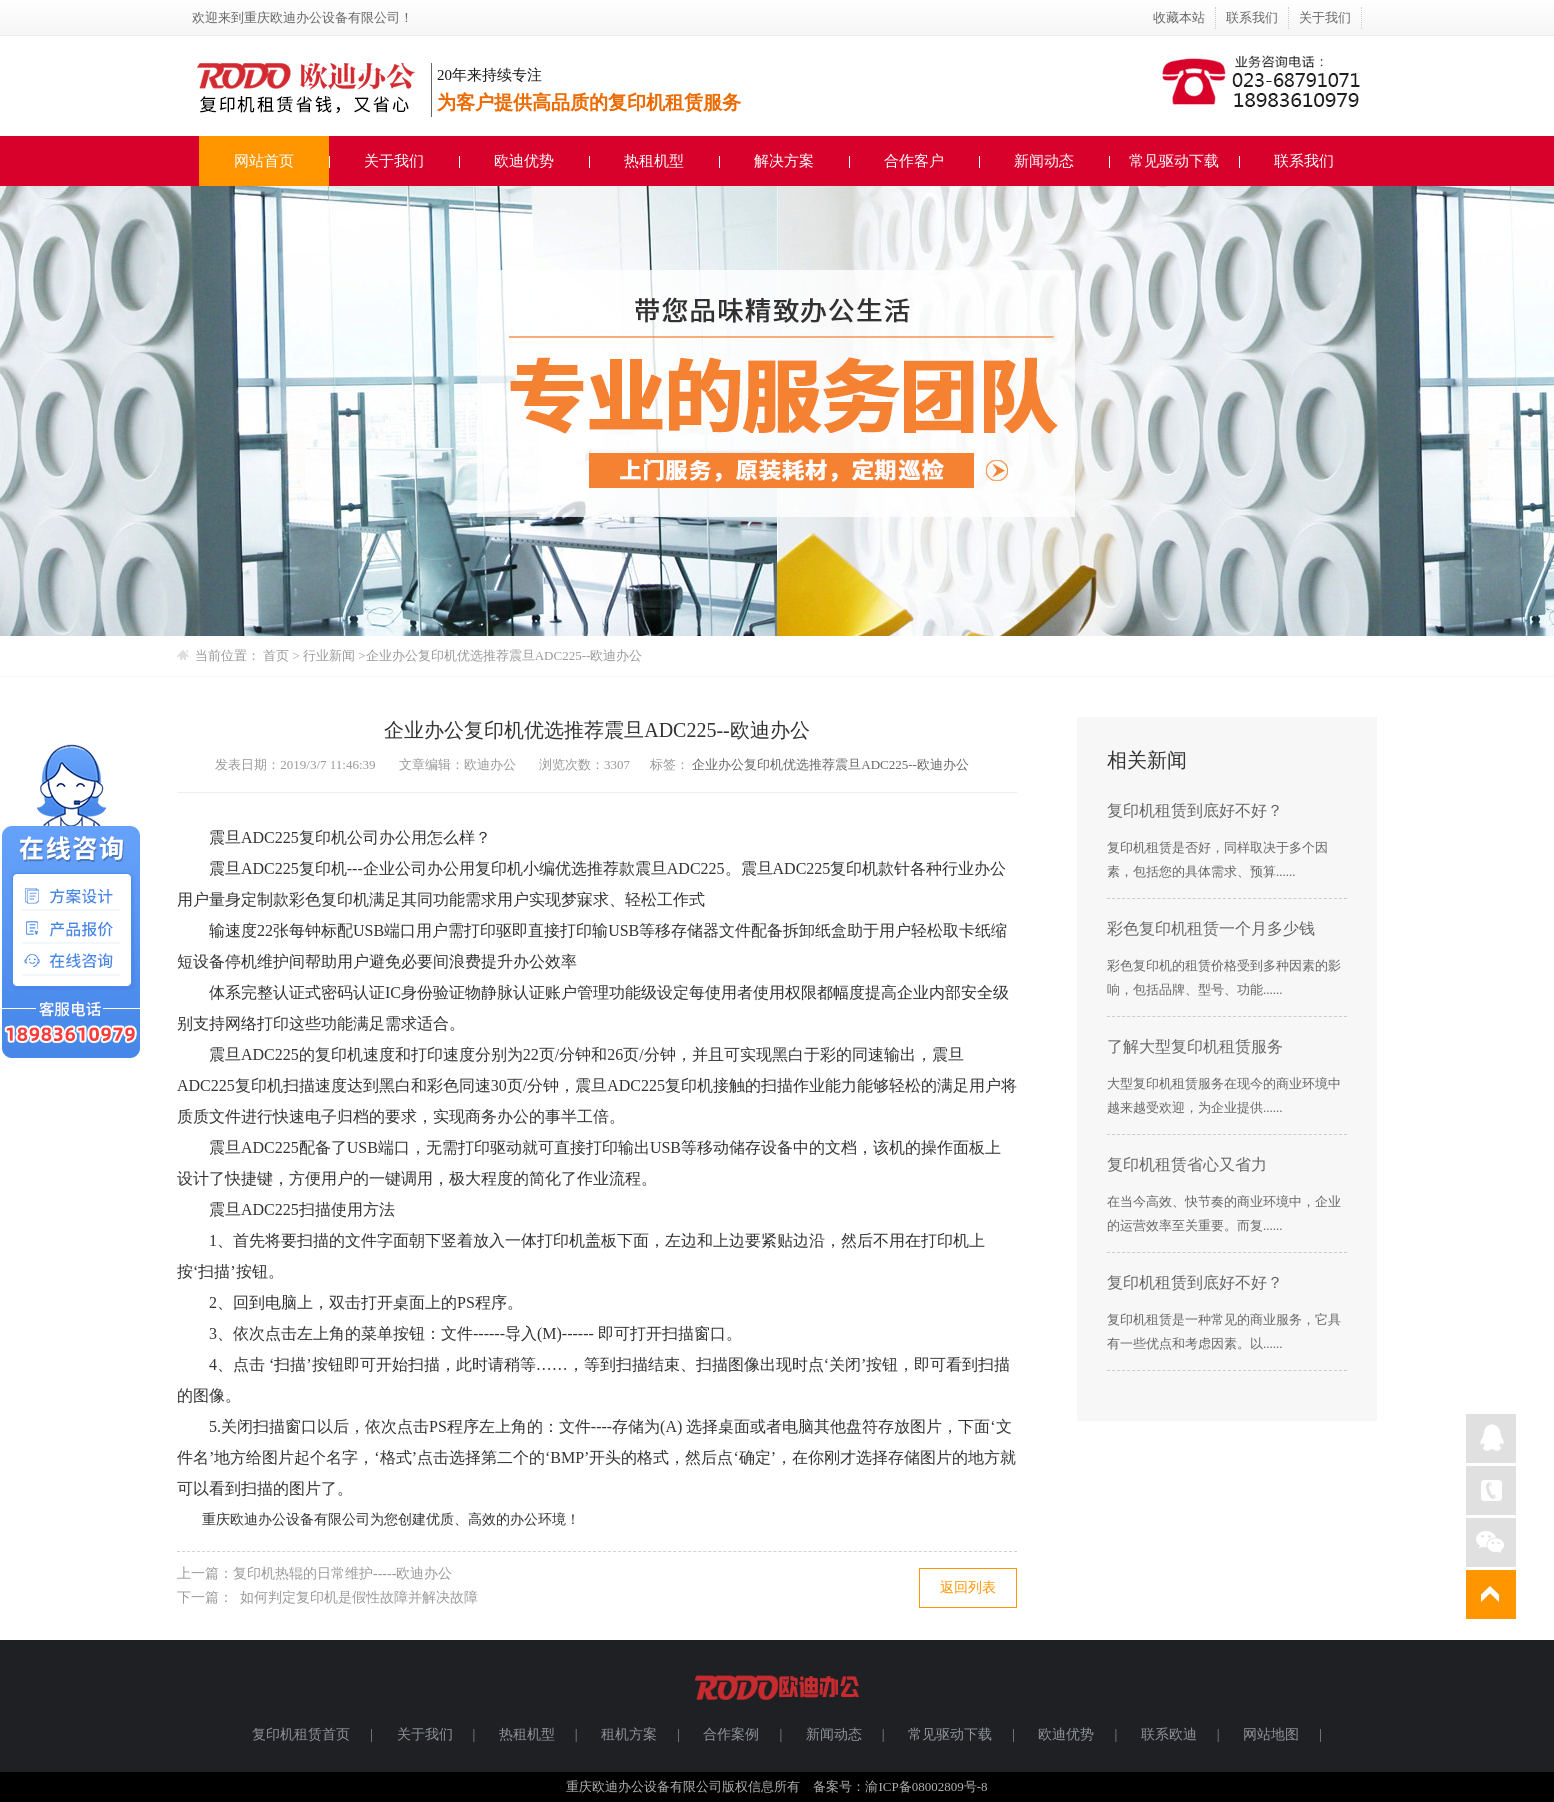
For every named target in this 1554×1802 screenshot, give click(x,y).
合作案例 (731, 1734)
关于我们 (1325, 17)
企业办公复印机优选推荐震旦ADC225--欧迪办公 (504, 655)
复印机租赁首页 (301, 1734)
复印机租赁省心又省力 (1187, 1164)
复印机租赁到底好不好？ (1195, 810)
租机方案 (629, 1734)
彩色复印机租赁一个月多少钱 (1211, 928)
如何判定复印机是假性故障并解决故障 (355, 1597)
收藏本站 (1179, 17)
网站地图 (1271, 1734)
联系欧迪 (1169, 1734)
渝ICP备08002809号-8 (926, 1786)
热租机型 (654, 161)
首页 (276, 655)
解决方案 (784, 161)
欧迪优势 (524, 161)
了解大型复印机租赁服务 (1195, 1046)
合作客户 (914, 161)
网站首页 (264, 161)
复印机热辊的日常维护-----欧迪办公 (342, 1573)
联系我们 (1252, 17)
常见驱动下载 (1174, 161)
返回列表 (968, 1587)
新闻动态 (1044, 161)
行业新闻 (330, 655)
